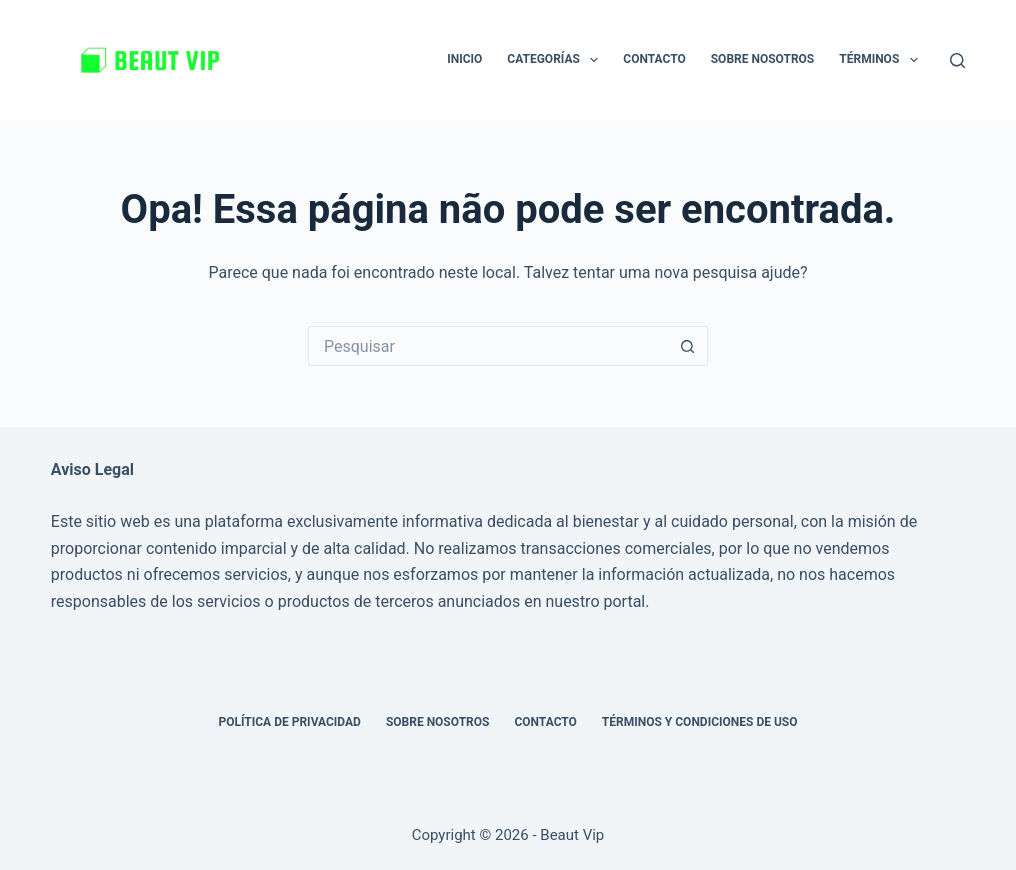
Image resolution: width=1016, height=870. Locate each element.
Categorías (556, 60)
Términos (882, 60)
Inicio (464, 59)
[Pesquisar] (957, 60)
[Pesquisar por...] (488, 346)
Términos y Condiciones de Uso (700, 722)
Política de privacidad (289, 722)
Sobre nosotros (763, 59)
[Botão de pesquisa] (688, 346)
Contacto (654, 59)
